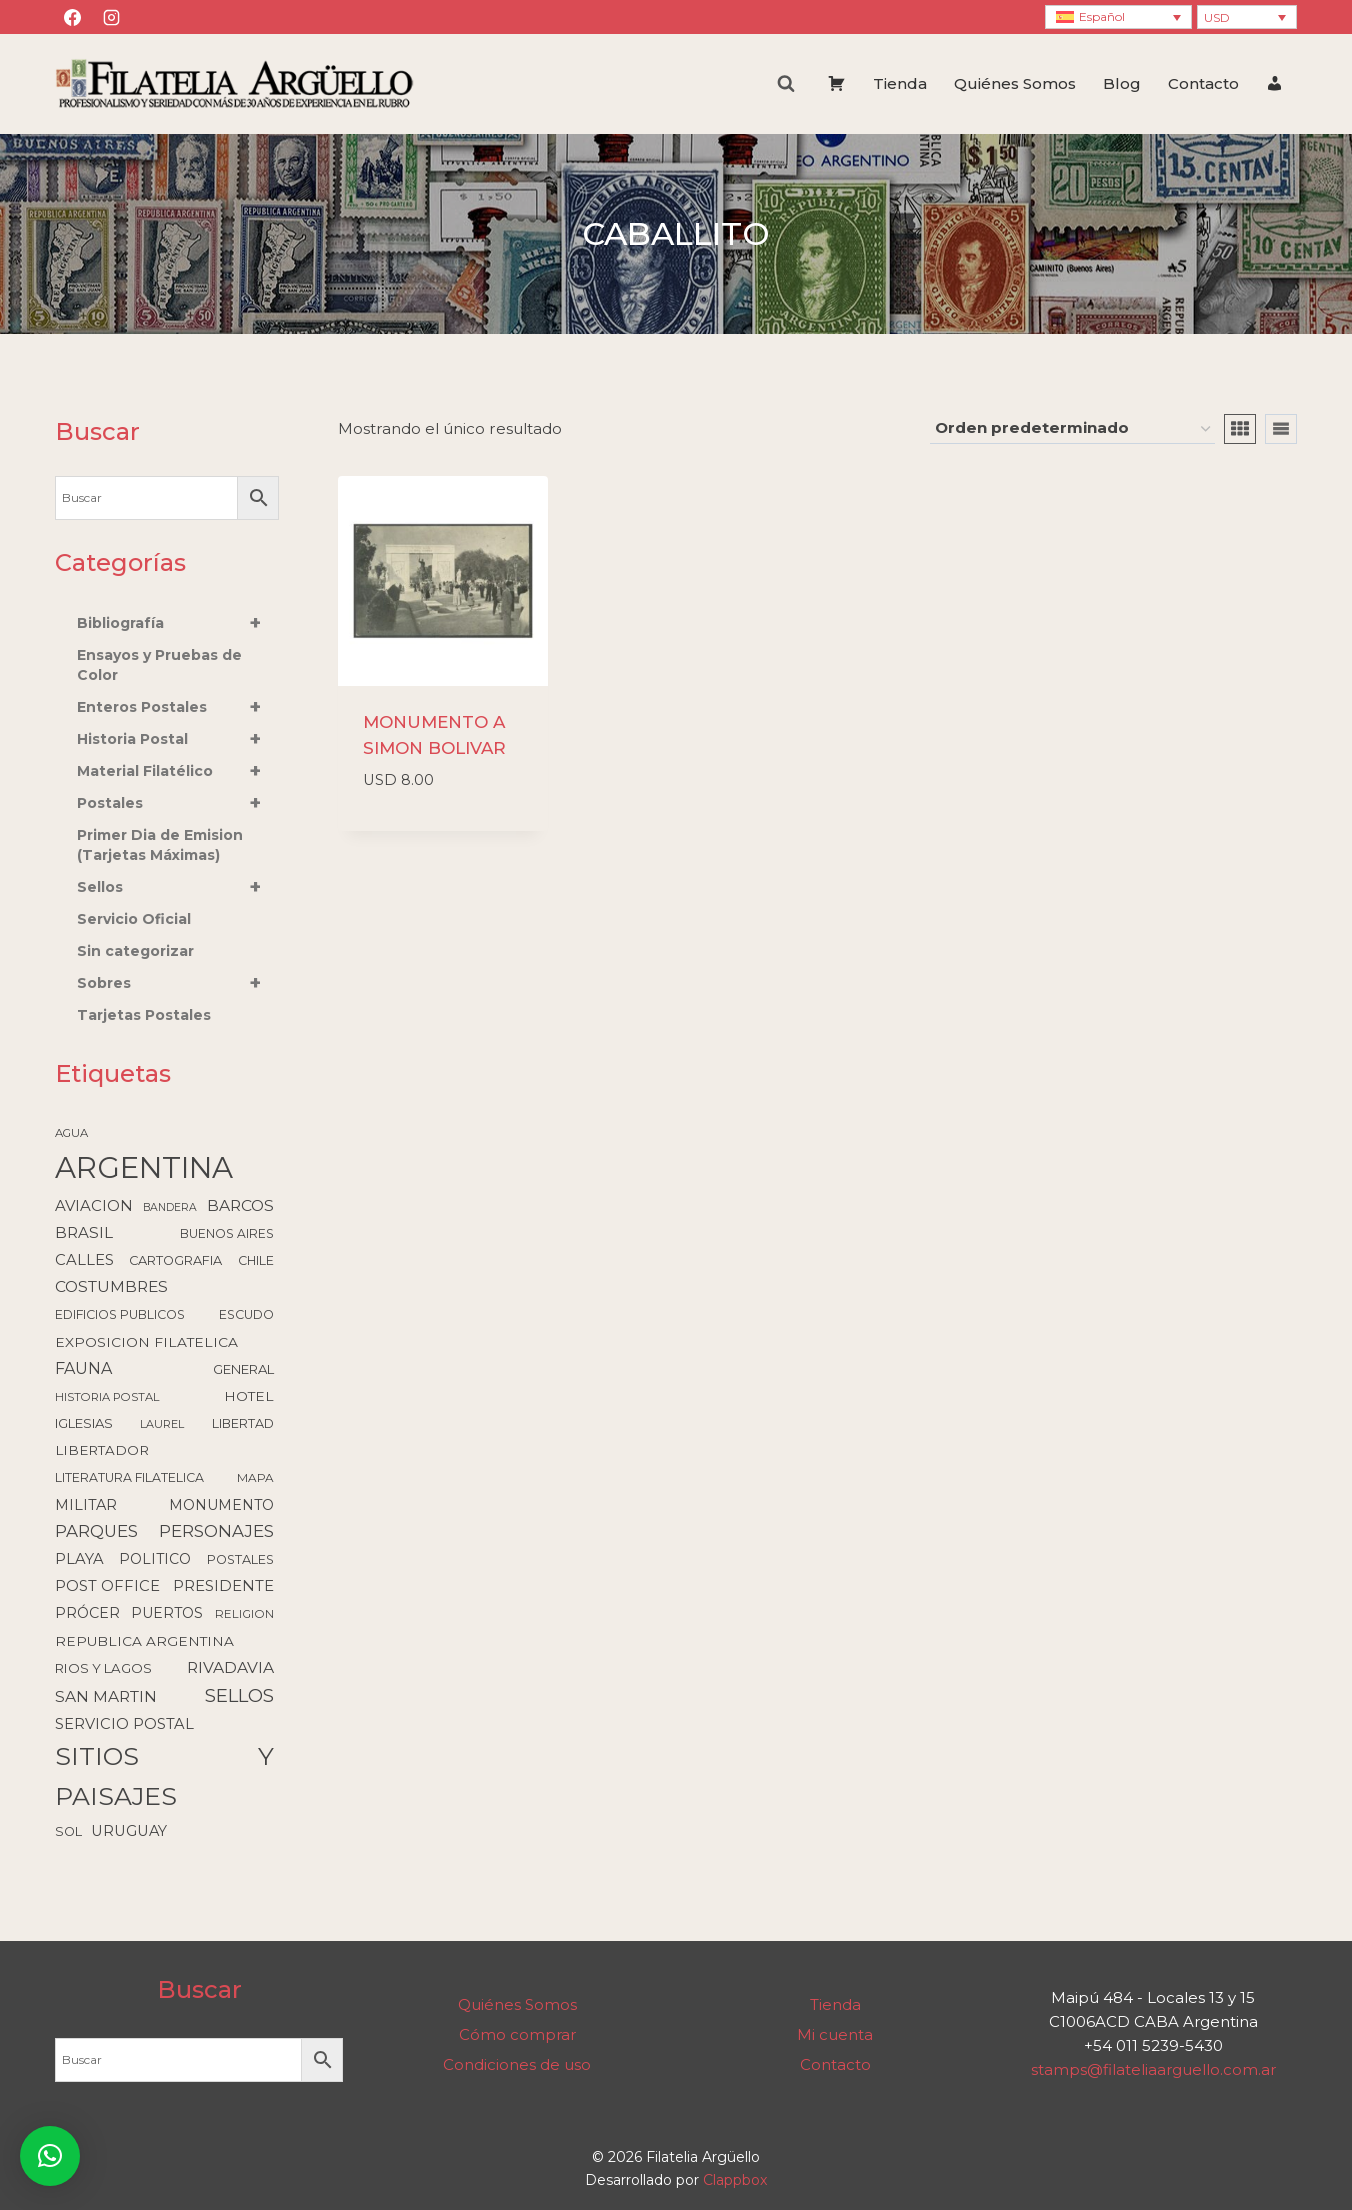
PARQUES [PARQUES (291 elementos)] (96, 1531)
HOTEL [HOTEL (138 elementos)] (249, 1396)
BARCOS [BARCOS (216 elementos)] (240, 1205)
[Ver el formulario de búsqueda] (786, 84)
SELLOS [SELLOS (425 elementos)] (239, 1695)
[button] (50, 2156)
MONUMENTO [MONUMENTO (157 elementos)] (221, 1505)
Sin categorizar (135, 951)
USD (1217, 17)
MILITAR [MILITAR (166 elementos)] (86, 1505)
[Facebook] (72, 17)
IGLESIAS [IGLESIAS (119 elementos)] (84, 1423)
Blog (1122, 83)
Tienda (900, 83)
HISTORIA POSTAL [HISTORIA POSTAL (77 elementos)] (107, 1397)
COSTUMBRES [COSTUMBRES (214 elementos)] (111, 1286)
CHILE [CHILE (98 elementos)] (256, 1260)
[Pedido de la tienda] (1072, 429)
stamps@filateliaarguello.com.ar (1153, 2069)
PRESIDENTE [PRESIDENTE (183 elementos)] (223, 1586)
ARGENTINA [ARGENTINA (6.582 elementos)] (144, 1167)
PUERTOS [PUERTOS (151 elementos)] (167, 1613)
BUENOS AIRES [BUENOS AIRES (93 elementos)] (227, 1233)
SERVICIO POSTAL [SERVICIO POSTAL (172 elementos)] (124, 1724)
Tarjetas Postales (144, 1015)
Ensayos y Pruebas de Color (159, 665)
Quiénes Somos (1015, 83)
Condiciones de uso (517, 2064)
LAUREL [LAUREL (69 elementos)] (162, 1424)
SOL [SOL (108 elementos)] (68, 1831)
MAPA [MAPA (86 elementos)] (255, 1478)
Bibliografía (178, 623)
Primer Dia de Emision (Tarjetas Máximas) (160, 845)
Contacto (1203, 83)
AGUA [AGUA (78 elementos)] (71, 1133)
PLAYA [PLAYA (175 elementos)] (79, 1559)
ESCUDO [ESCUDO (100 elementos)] (246, 1314)
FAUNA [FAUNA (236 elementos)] (83, 1368)
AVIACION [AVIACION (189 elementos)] (94, 1205)
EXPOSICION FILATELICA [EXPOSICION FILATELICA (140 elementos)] (146, 1342)
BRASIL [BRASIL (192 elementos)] (84, 1232)
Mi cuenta (835, 2034)
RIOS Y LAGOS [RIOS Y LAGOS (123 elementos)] (103, 1668)
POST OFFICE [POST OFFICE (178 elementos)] (107, 1586)
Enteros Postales (178, 707)
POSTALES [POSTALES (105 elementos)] (240, 1559)
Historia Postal (178, 739)
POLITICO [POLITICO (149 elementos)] (155, 1559)
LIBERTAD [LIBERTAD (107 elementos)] (243, 1423)
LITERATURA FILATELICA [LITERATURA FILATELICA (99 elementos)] (129, 1477)
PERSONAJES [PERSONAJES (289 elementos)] (216, 1531)
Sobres (178, 983)
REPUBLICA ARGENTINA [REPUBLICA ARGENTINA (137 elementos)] (144, 1641)
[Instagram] (111, 17)
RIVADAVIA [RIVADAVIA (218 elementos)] (230, 1667)
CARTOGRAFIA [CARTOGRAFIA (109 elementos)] (175, 1260)
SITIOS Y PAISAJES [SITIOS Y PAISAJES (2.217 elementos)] (164, 1776)
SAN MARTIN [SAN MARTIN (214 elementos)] (106, 1696)
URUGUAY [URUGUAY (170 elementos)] (129, 1831)
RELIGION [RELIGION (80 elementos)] (244, 1614)
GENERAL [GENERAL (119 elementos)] (243, 1369)
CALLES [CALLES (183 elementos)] (84, 1260)
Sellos (178, 887)
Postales (178, 803)
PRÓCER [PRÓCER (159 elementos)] (87, 1613)
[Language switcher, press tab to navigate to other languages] (1118, 17)
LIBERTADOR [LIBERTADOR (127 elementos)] (102, 1450)
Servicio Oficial (134, 919)
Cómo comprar (517, 2034)
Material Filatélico (178, 771)
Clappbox (735, 2180)
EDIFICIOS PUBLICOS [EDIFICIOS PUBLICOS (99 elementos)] (120, 1314)
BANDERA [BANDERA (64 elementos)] (170, 1207)
